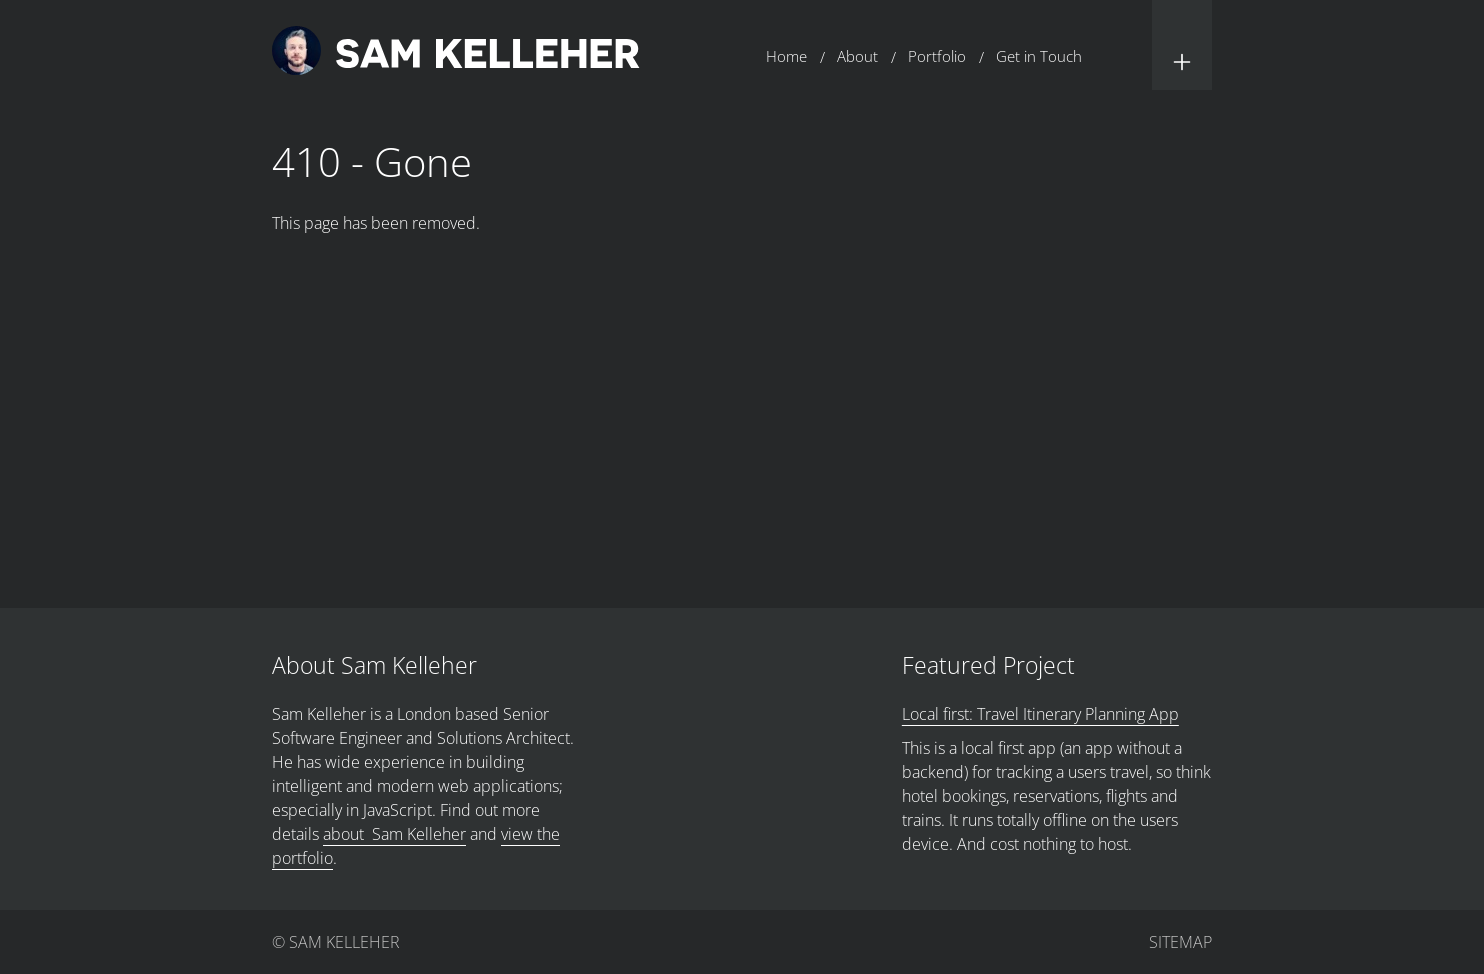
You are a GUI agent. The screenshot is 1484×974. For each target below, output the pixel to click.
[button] (1182, 45)
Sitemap (1180, 942)
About (857, 56)
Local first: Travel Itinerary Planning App (1040, 714)
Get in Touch (1039, 56)
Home (786, 56)
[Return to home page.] (456, 53)
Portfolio (937, 56)
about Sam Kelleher (394, 834)
